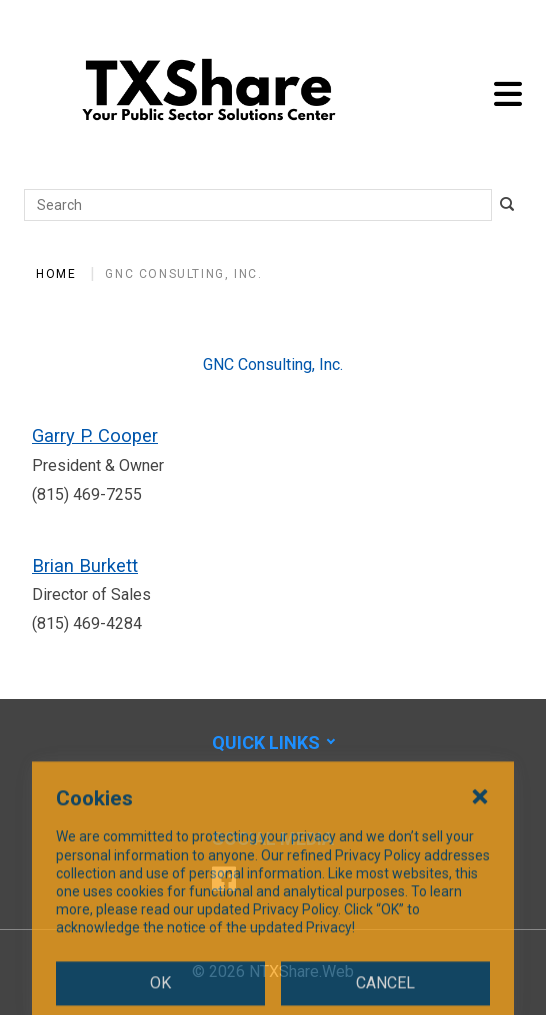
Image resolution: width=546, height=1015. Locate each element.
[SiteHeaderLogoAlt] (209, 94)
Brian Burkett (85, 565)
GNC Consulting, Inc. (183, 274)
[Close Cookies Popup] (480, 860)
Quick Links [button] (266, 742)
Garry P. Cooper (95, 435)
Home (56, 274)
